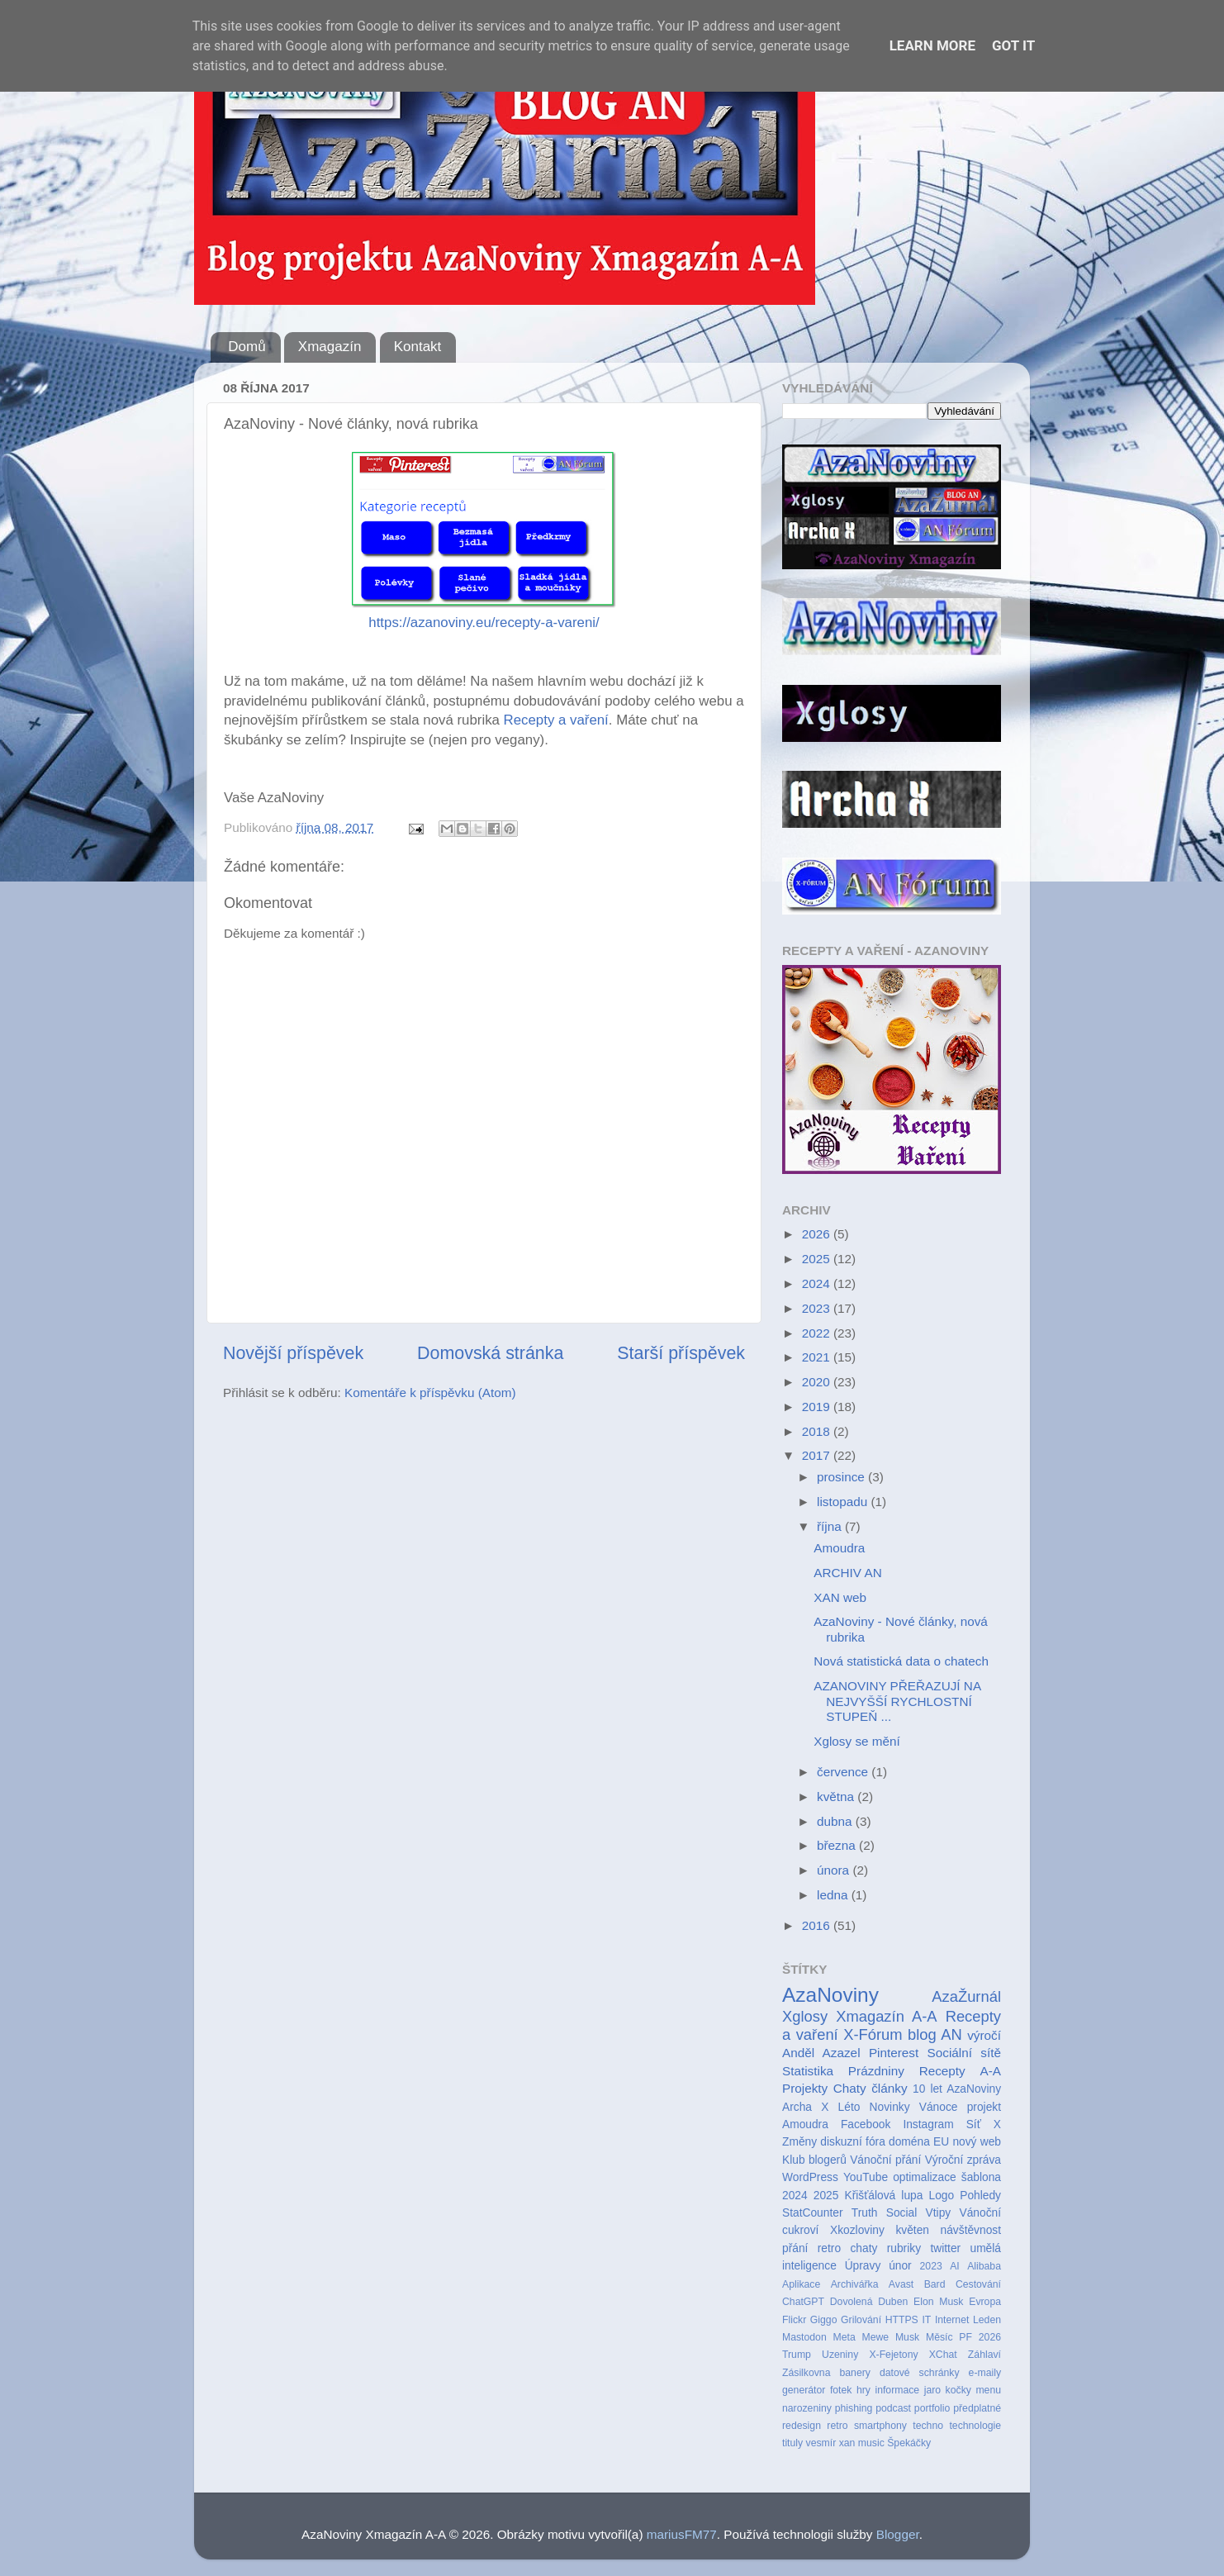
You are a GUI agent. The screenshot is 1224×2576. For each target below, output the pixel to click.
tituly (792, 2443)
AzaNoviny (830, 1995)
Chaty (849, 2088)
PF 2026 (980, 2337)
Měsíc (939, 2337)
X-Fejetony (893, 2354)
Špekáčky (909, 2443)
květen (912, 2230)
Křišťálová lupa (883, 2195)
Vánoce (938, 2107)
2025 (817, 1259)
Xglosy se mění (857, 1741)
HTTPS (901, 2320)
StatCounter (812, 2213)
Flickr (794, 2320)
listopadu (844, 1502)
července (844, 1772)
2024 (817, 1283)
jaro (932, 2390)
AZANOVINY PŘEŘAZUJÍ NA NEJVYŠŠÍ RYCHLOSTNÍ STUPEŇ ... (897, 1701)
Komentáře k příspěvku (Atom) (429, 1392)
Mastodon (804, 2337)
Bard (935, 2284)
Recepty (942, 2071)
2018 (817, 1431)
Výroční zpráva (963, 2160)
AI (955, 2266)
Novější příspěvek (293, 1353)
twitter (945, 2248)
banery (854, 2373)
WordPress (810, 2177)
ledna (834, 1895)
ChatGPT (803, 2301)
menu (988, 2390)
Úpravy (863, 2266)
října (831, 1526)
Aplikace (801, 2284)
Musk (907, 2337)
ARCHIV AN (847, 1573)
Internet (952, 2320)
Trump (796, 2354)
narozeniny (807, 2408)
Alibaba (984, 2266)
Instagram (928, 2124)
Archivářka (855, 2284)
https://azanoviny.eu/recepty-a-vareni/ (483, 622)
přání (795, 2248)
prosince (842, 1477)
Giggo (823, 2320)
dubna (836, 1821)
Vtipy (938, 2213)
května (837, 1796)
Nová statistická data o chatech (901, 1661)
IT (926, 2320)
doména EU (919, 2142)
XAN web (840, 1597)
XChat (943, 2354)
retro (837, 2425)
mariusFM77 (682, 2534)
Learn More (932, 45)
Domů (246, 346)
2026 (817, 1234)
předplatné (977, 2408)
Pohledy (980, 2195)
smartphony (880, 2425)
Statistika (807, 2071)
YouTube (865, 2177)
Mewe (876, 2337)
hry (863, 2390)
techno (928, 2425)
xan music (862, 2443)
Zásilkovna (806, 2373)
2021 (817, 1357)
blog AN (935, 2034)
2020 (817, 1382)
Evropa (985, 2301)
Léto (849, 2107)
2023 (817, 1308)
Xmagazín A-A (886, 2016)
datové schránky (920, 2373)
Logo (942, 2195)
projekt (984, 2107)
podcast (893, 2408)
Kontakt (418, 346)
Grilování (861, 2320)
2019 (817, 1407)
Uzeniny (840, 2354)
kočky (958, 2390)
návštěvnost (971, 2230)
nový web (976, 2142)
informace (897, 2390)
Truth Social (884, 2213)
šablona (981, 2177)
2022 (817, 1333)
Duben (893, 2301)
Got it (1013, 45)
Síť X (983, 2124)
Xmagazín (330, 346)
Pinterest (893, 2053)
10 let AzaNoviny (957, 2089)
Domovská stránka (490, 1353)
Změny (799, 2142)
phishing (854, 2408)
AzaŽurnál (966, 1996)
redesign (801, 2425)
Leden (987, 2320)
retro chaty (848, 2248)
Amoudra (839, 1548)
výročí (984, 2035)
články (889, 2088)
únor (900, 2266)
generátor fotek (817, 2390)
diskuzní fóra (852, 2142)
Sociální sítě (964, 2053)
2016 (817, 1925)
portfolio (932, 2408)
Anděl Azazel (821, 2053)
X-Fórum (872, 2034)
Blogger (897, 2534)
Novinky (890, 2107)
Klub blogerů (814, 2160)
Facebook (865, 2124)
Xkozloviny (857, 2230)
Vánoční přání (885, 2160)
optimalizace (924, 2177)
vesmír (821, 2443)
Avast (901, 2284)
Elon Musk (938, 2301)
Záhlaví (984, 2354)
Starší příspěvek (681, 1353)
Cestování (978, 2284)
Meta (844, 2337)
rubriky (904, 2248)
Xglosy (805, 2016)
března (838, 1845)
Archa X (805, 2107)
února (834, 1870)
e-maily (985, 2373)
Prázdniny (876, 2071)
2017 (817, 1455)
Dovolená (851, 2301)
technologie (975, 2425)
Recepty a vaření (556, 720)
